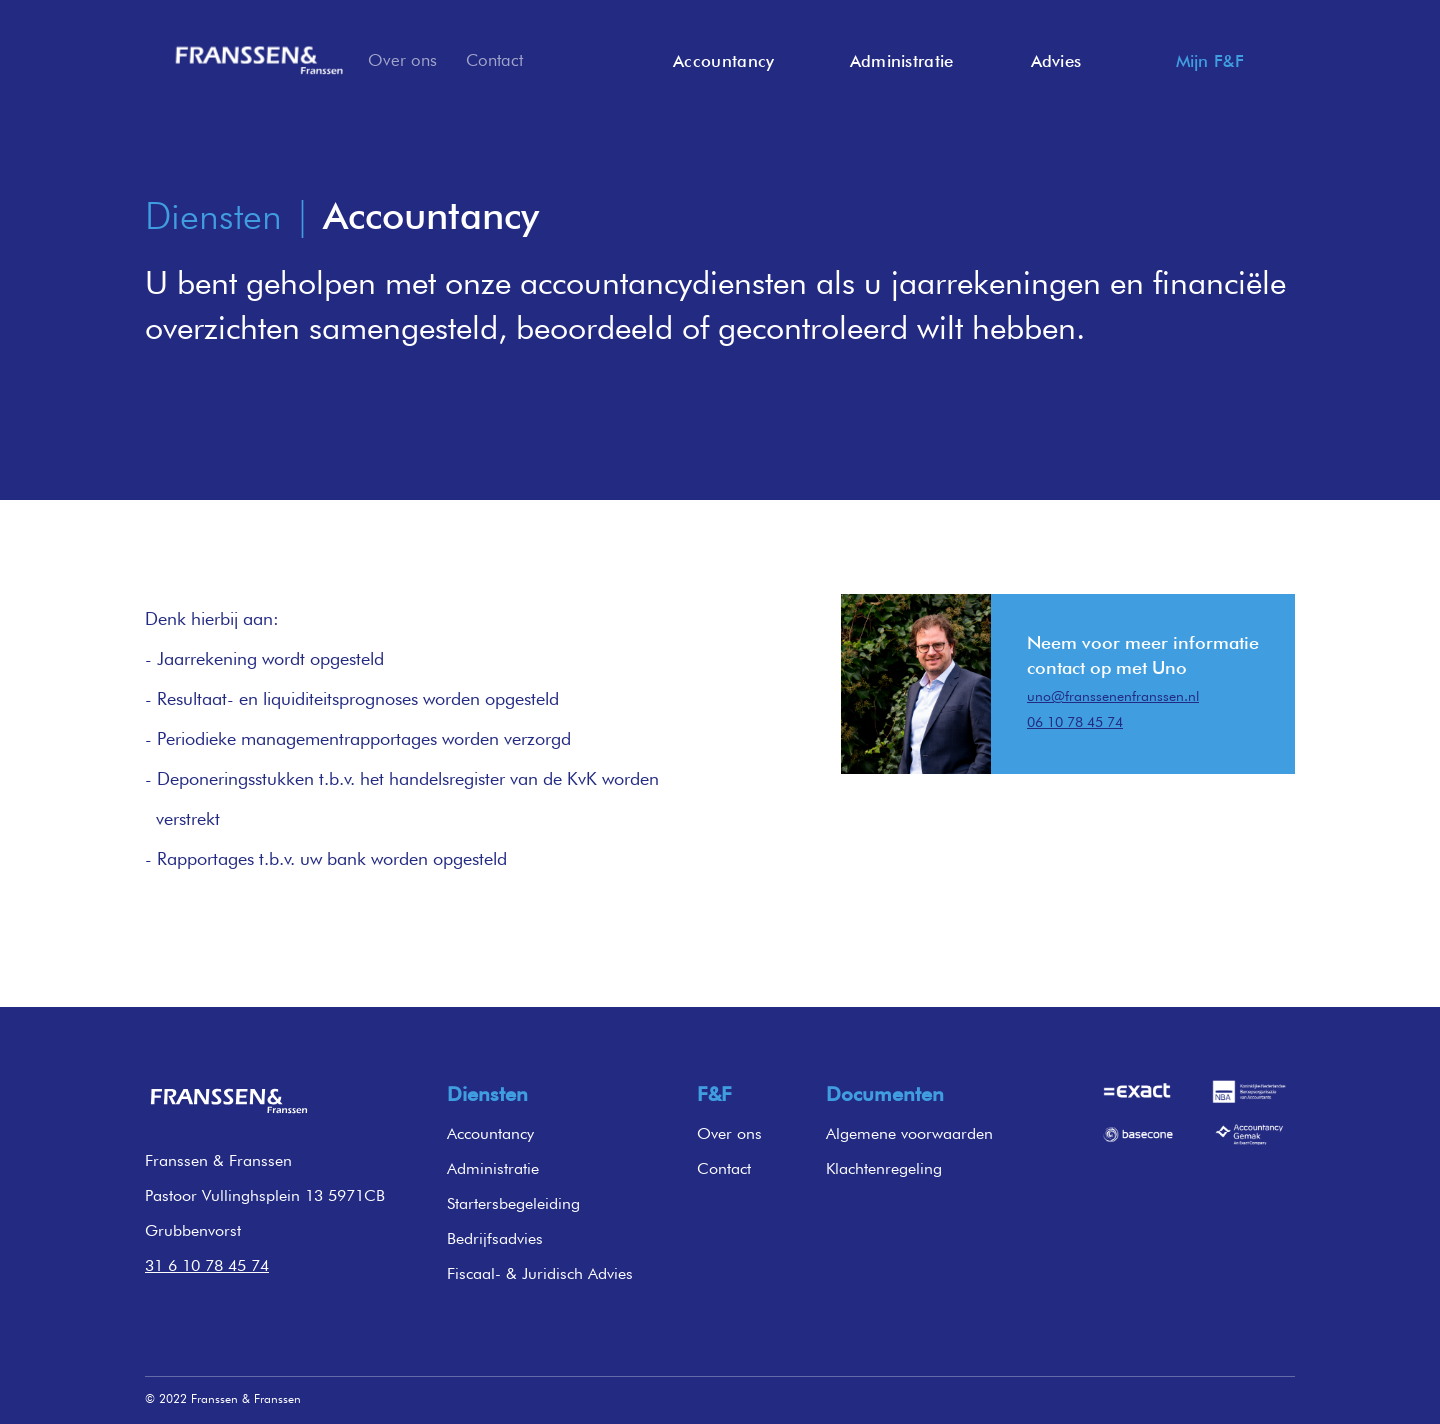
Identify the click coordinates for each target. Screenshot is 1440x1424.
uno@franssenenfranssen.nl (1113, 696)
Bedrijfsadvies (495, 1238)
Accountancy (490, 1133)
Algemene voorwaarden (909, 1133)
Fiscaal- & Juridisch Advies (540, 1273)
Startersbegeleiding (513, 1203)
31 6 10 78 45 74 (207, 1265)
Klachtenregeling (884, 1168)
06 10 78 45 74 (1075, 722)
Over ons (402, 60)
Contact (494, 60)
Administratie (493, 1168)
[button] (1048, 61)
